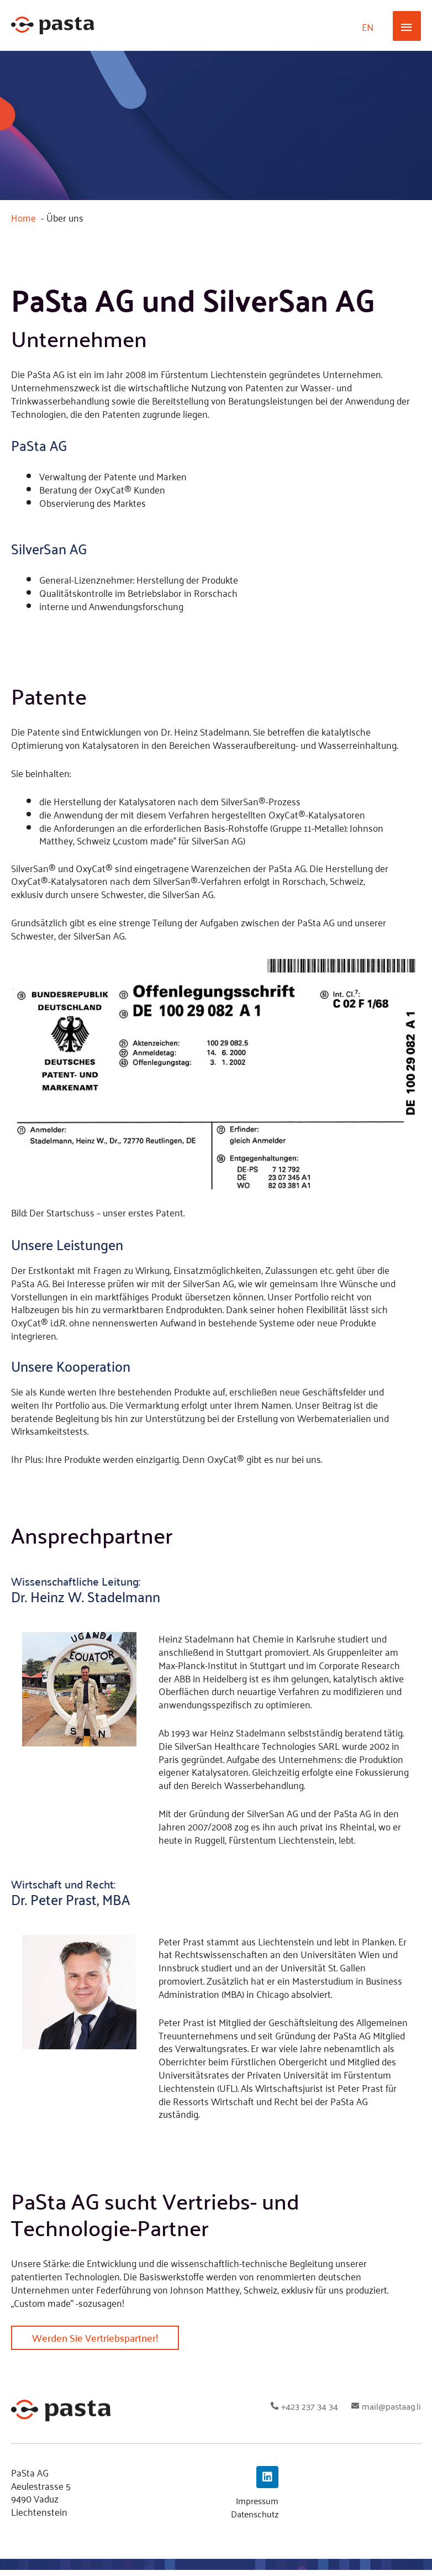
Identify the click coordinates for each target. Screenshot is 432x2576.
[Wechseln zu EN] (367, 28)
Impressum (255, 2506)
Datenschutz (252, 2519)
